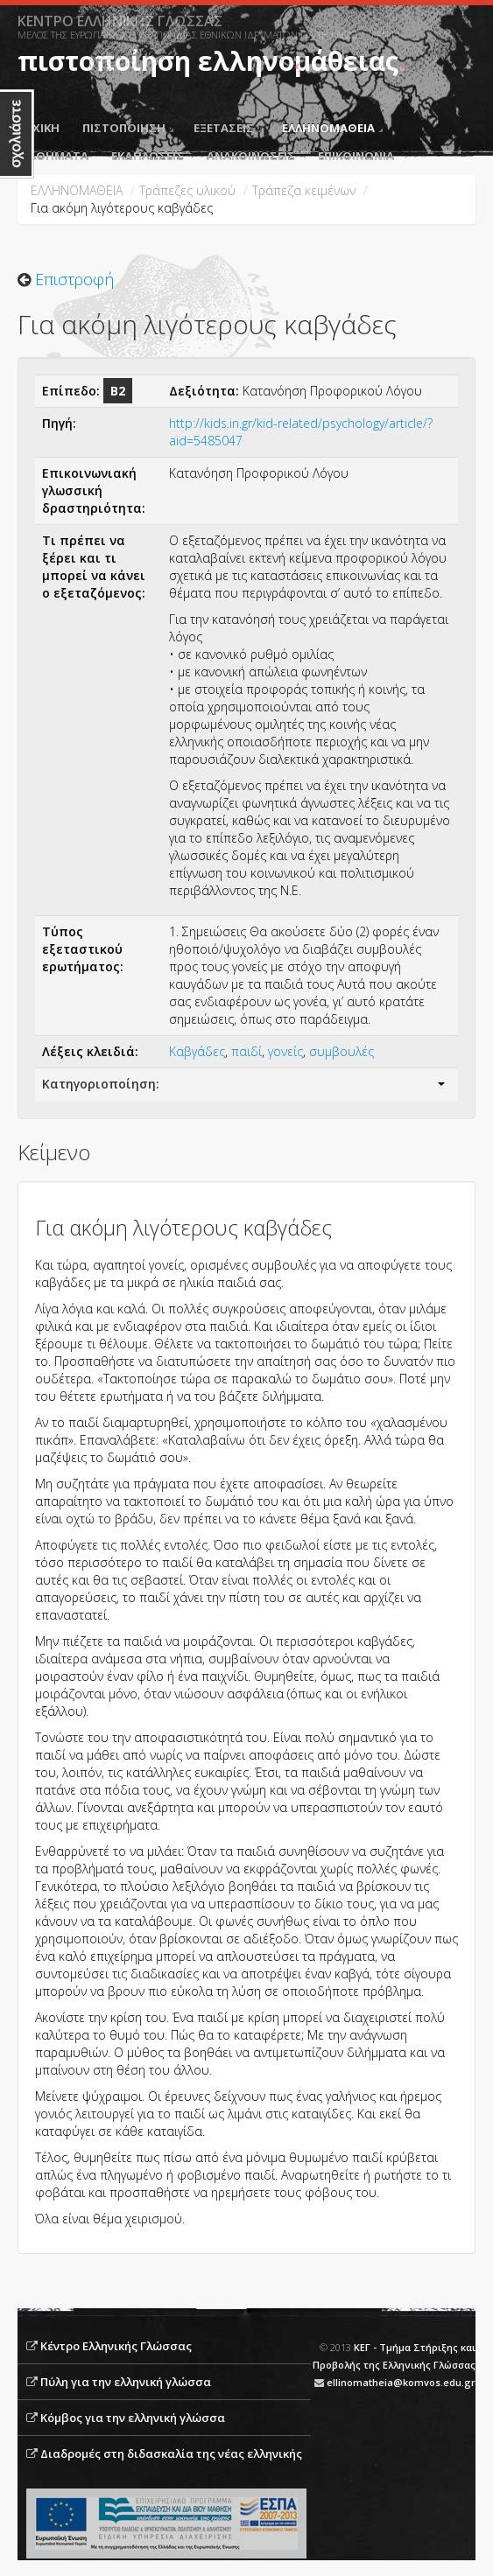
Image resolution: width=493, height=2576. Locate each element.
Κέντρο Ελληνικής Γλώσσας (116, 2346)
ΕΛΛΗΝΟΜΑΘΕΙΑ (332, 128)
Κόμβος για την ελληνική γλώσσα (132, 2418)
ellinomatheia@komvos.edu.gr (401, 2382)
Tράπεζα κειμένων (304, 190)
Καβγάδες (197, 1051)
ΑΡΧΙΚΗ (39, 128)
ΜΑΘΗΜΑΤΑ (53, 156)
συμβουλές (341, 1051)
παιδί (246, 1051)
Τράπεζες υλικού (187, 190)
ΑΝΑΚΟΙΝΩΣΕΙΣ (251, 156)
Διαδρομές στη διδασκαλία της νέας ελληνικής (171, 2453)
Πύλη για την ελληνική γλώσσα (125, 2382)
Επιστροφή (74, 279)
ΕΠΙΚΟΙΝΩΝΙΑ (356, 156)
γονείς (285, 1051)
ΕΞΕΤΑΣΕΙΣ (228, 128)
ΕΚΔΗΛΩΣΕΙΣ (147, 156)
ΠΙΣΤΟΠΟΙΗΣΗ (127, 128)
